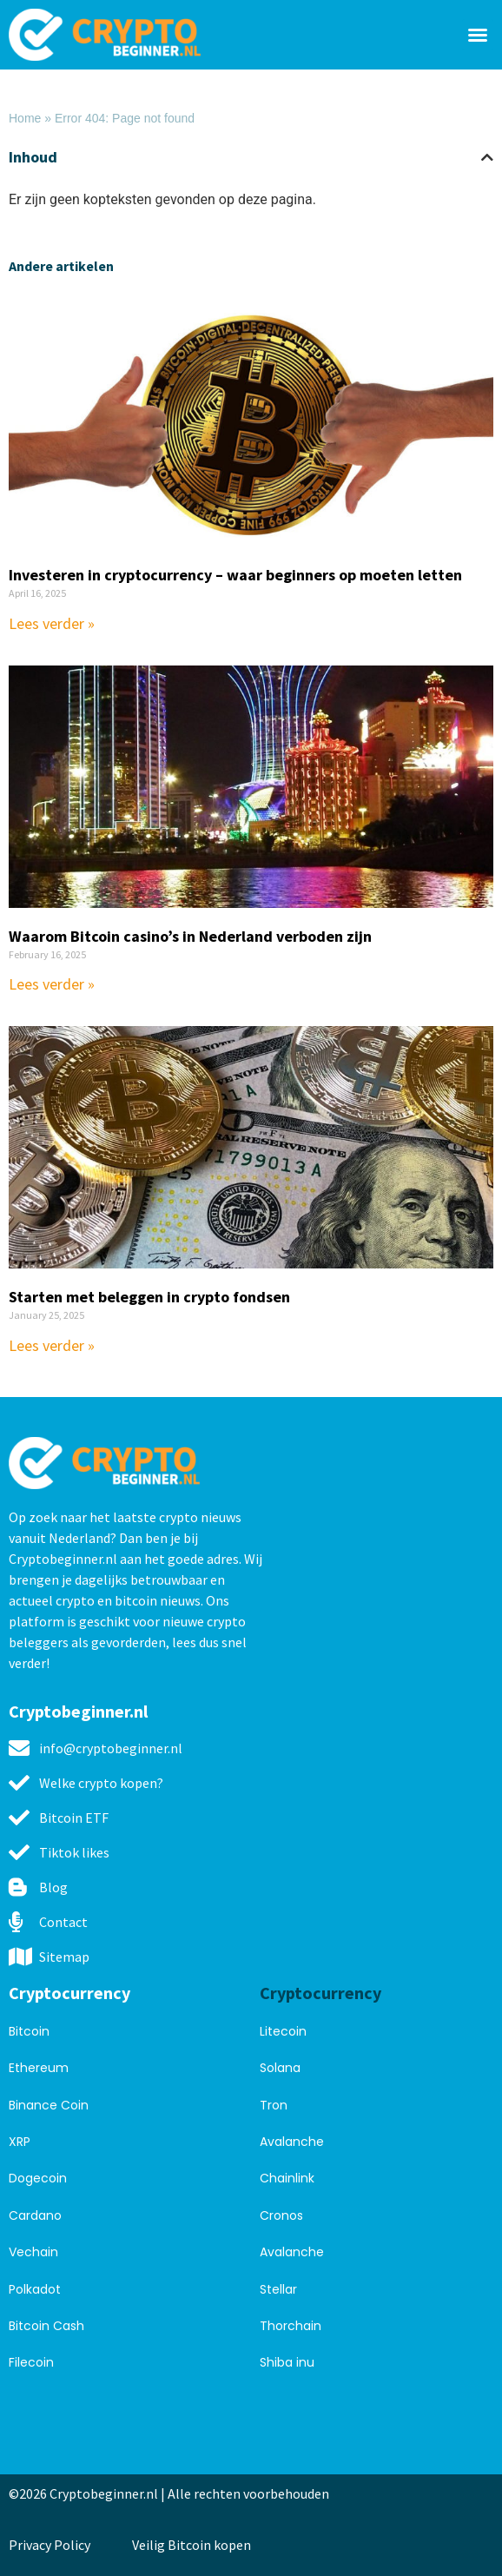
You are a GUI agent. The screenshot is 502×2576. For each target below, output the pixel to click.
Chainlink (287, 2178)
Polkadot (35, 2289)
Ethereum (39, 2067)
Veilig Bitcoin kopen (194, 2544)
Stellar (278, 2289)
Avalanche (292, 2141)
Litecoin (283, 2031)
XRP (19, 2141)
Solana (280, 2067)
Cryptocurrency (69, 1992)
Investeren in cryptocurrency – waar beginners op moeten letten (235, 575)
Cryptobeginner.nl (78, 1711)
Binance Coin (49, 2105)
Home (25, 118)
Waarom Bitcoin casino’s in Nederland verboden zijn (190, 936)
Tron (273, 2105)
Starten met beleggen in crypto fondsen (149, 1297)
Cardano (35, 2215)
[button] (477, 34)
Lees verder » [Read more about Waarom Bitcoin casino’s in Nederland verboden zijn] (52, 984)
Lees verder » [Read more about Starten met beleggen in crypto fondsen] (52, 1345)
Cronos (281, 2215)
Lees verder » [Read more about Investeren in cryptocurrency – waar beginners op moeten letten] (52, 623)
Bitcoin (29, 2031)
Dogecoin (38, 2178)
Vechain (33, 2252)
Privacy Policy (49, 2544)
